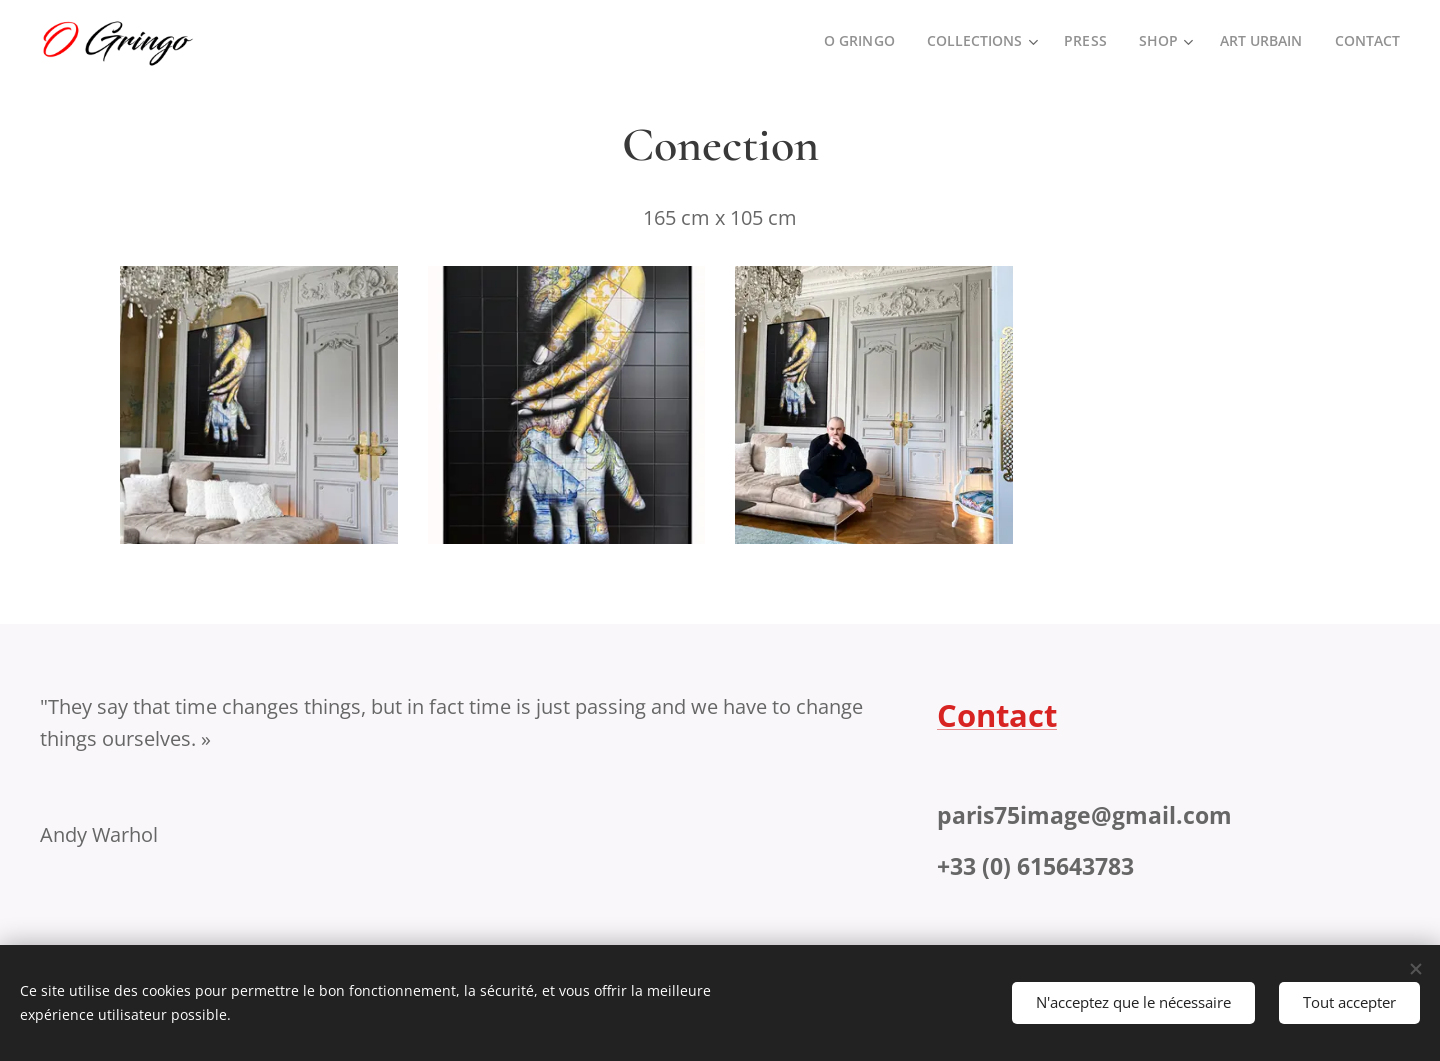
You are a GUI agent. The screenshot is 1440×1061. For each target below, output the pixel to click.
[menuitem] (855, 41)
